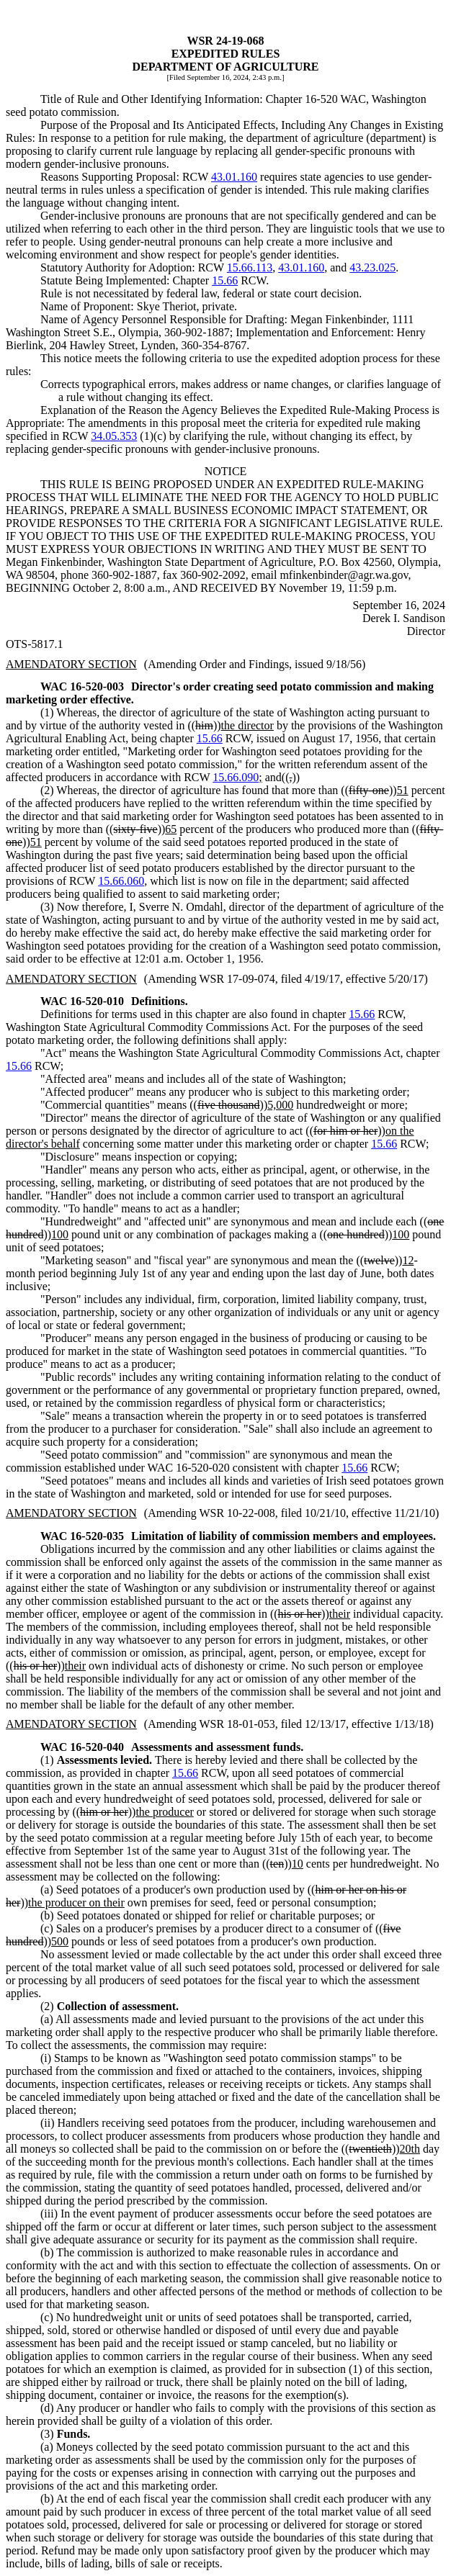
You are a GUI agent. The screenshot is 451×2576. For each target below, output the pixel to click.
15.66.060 (121, 881)
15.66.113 (249, 267)
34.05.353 (114, 436)
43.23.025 (372, 267)
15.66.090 (236, 777)
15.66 (225, 280)
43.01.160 (234, 177)
